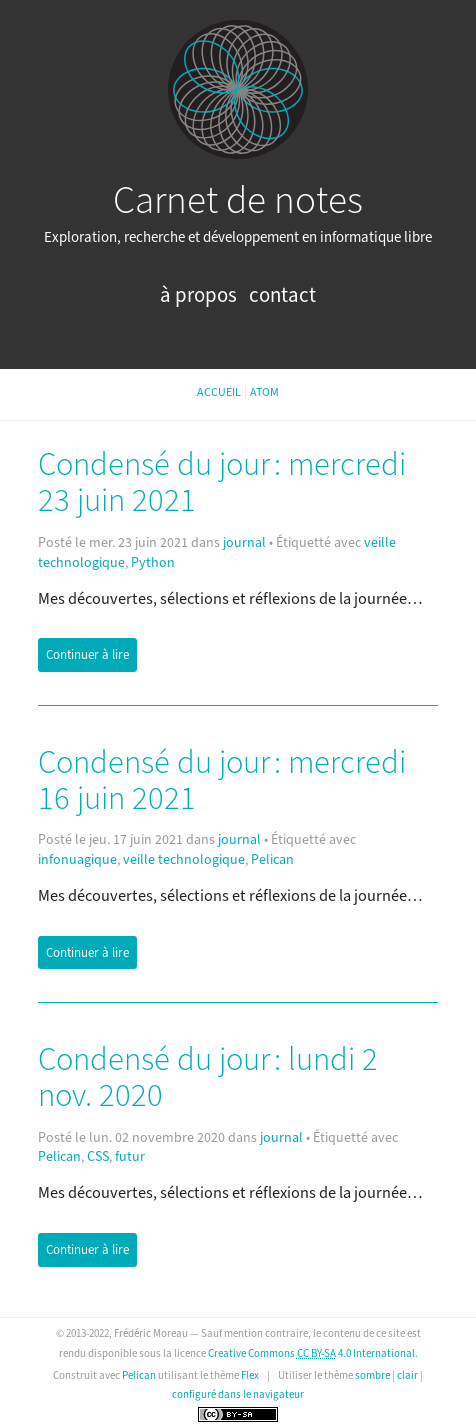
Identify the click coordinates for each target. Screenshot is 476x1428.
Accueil (219, 392)
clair (407, 1375)
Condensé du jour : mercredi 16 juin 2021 (222, 781)
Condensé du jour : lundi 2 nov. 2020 (208, 1078)
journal (244, 543)
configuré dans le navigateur (238, 1394)
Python (153, 563)
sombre (372, 1375)
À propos (200, 295)
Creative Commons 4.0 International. (313, 1353)
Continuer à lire (87, 655)
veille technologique (184, 860)
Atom (264, 392)
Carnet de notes (238, 201)
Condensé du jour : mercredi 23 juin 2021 (222, 483)
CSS (98, 1157)
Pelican (272, 860)
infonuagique (77, 860)
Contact (282, 295)
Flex (250, 1375)
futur (130, 1157)
